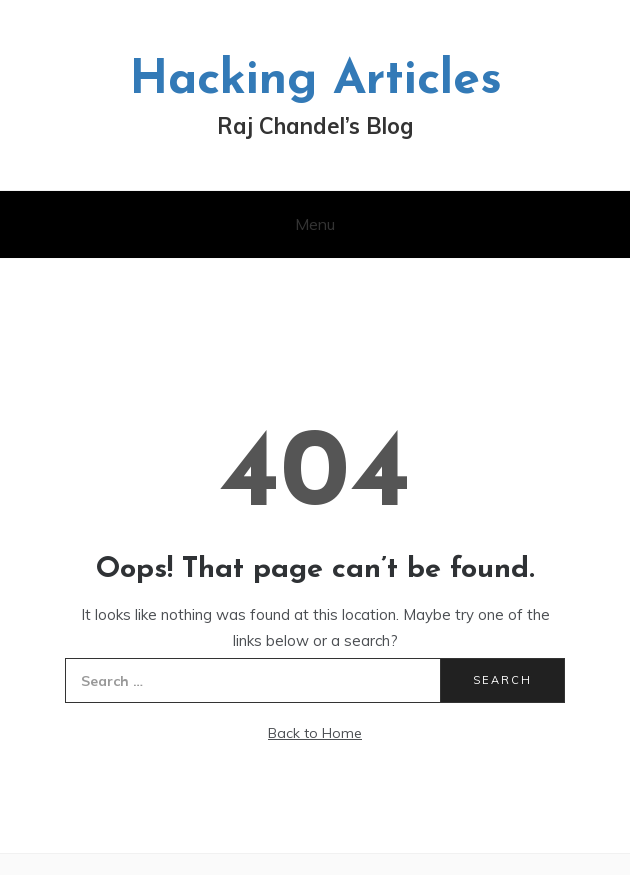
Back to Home (315, 733)
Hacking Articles (315, 81)
